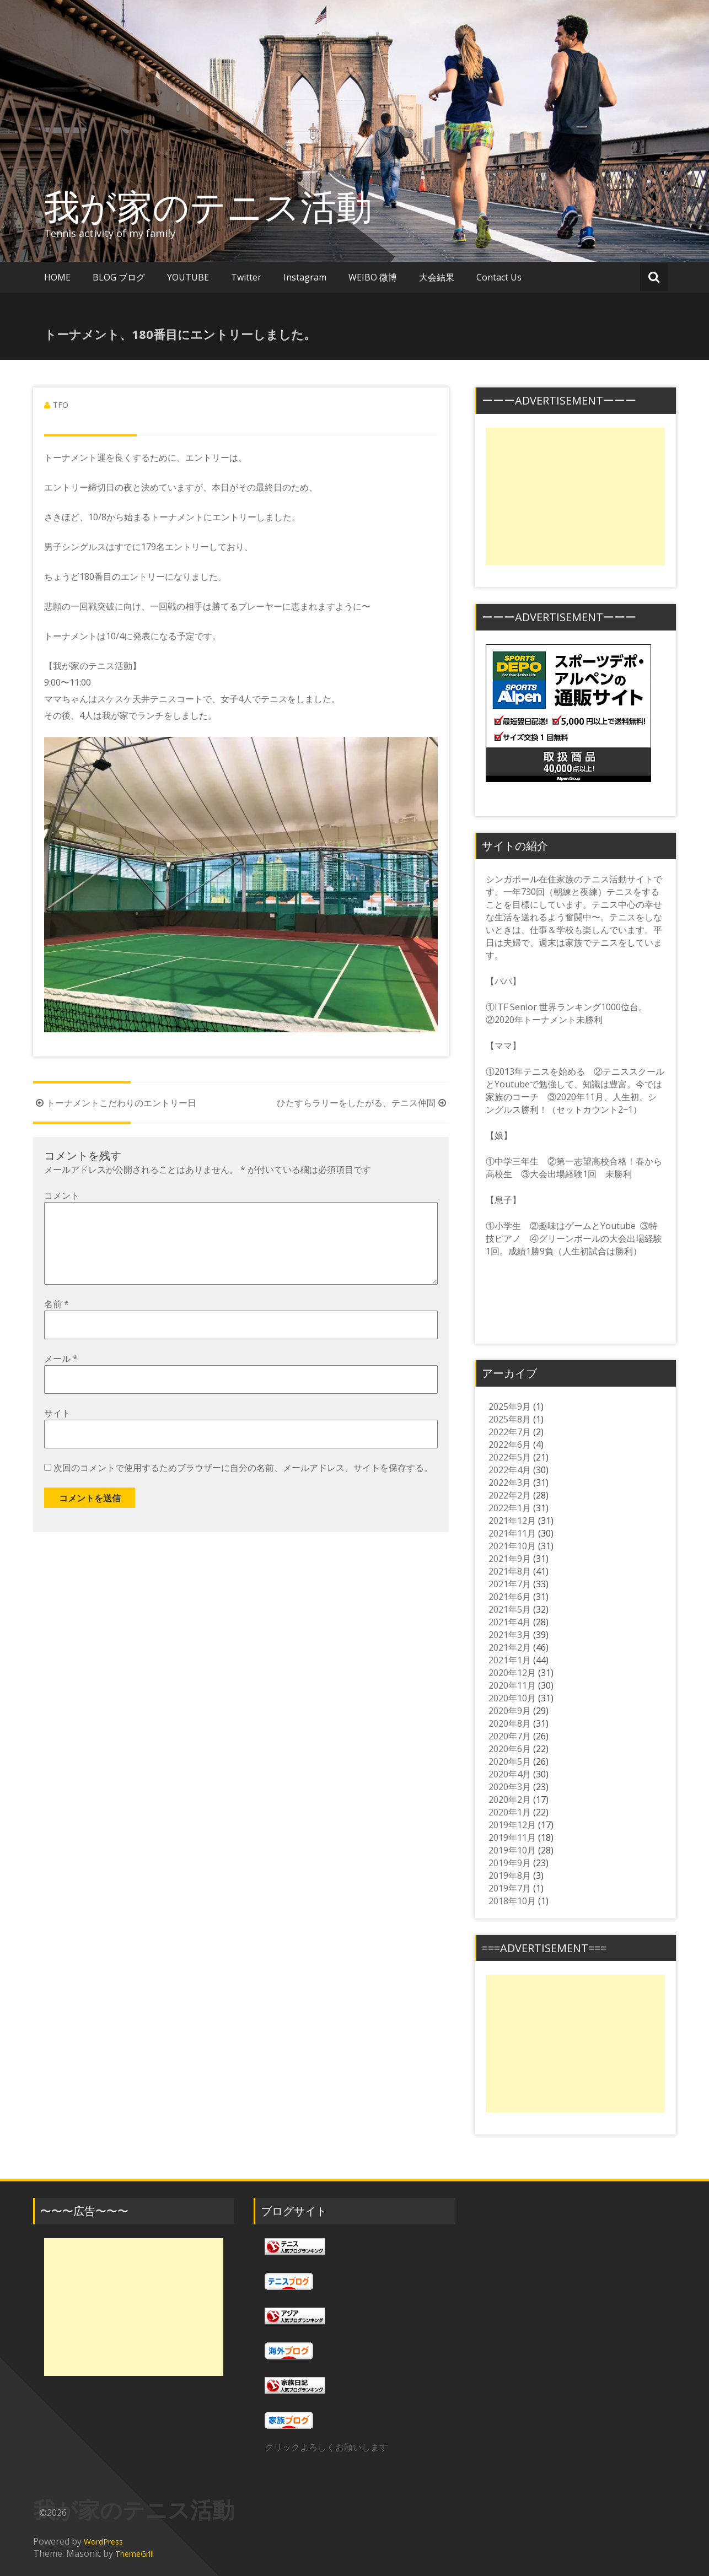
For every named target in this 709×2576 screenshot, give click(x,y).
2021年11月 (512, 1533)
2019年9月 (509, 1863)
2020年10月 (512, 1698)
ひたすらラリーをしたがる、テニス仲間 (363, 1103)
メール (61, 1376)
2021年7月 (509, 1584)
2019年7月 (509, 1888)
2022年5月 (509, 1457)
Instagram (304, 277)
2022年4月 (509, 1470)
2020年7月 (509, 1736)
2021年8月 (509, 1571)
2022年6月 (509, 1444)
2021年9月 (509, 1559)
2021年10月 (512, 1546)
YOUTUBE (188, 277)
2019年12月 (512, 1825)
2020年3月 (509, 1787)
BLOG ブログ (119, 277)
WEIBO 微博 (372, 277)
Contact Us (499, 277)
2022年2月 (509, 1495)
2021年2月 (509, 1647)
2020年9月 (509, 1711)
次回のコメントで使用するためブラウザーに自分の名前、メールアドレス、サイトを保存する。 (243, 1485)
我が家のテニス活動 (226, 206)
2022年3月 (509, 1482)
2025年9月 (509, 1406)
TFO (60, 405)
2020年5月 (509, 1761)
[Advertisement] (575, 496)
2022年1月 (509, 1508)
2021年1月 (509, 1660)
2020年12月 (512, 1673)
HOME (57, 277)
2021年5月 (509, 1609)
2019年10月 (512, 1850)
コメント (61, 1195)
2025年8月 (509, 1419)
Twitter (246, 277)
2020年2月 (509, 1799)
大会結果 (436, 277)
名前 (56, 1322)
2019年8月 (509, 1875)
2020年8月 (509, 1723)
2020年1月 (509, 1812)
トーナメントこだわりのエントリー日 (114, 1103)
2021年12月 (512, 1521)
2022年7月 (509, 1432)
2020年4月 (509, 1774)
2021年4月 (509, 1622)
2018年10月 (512, 1901)
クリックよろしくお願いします (326, 2447)
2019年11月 (512, 1837)
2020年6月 (509, 1749)
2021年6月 (509, 1597)
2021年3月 (509, 1635)
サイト (57, 1431)
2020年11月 (512, 1685)
